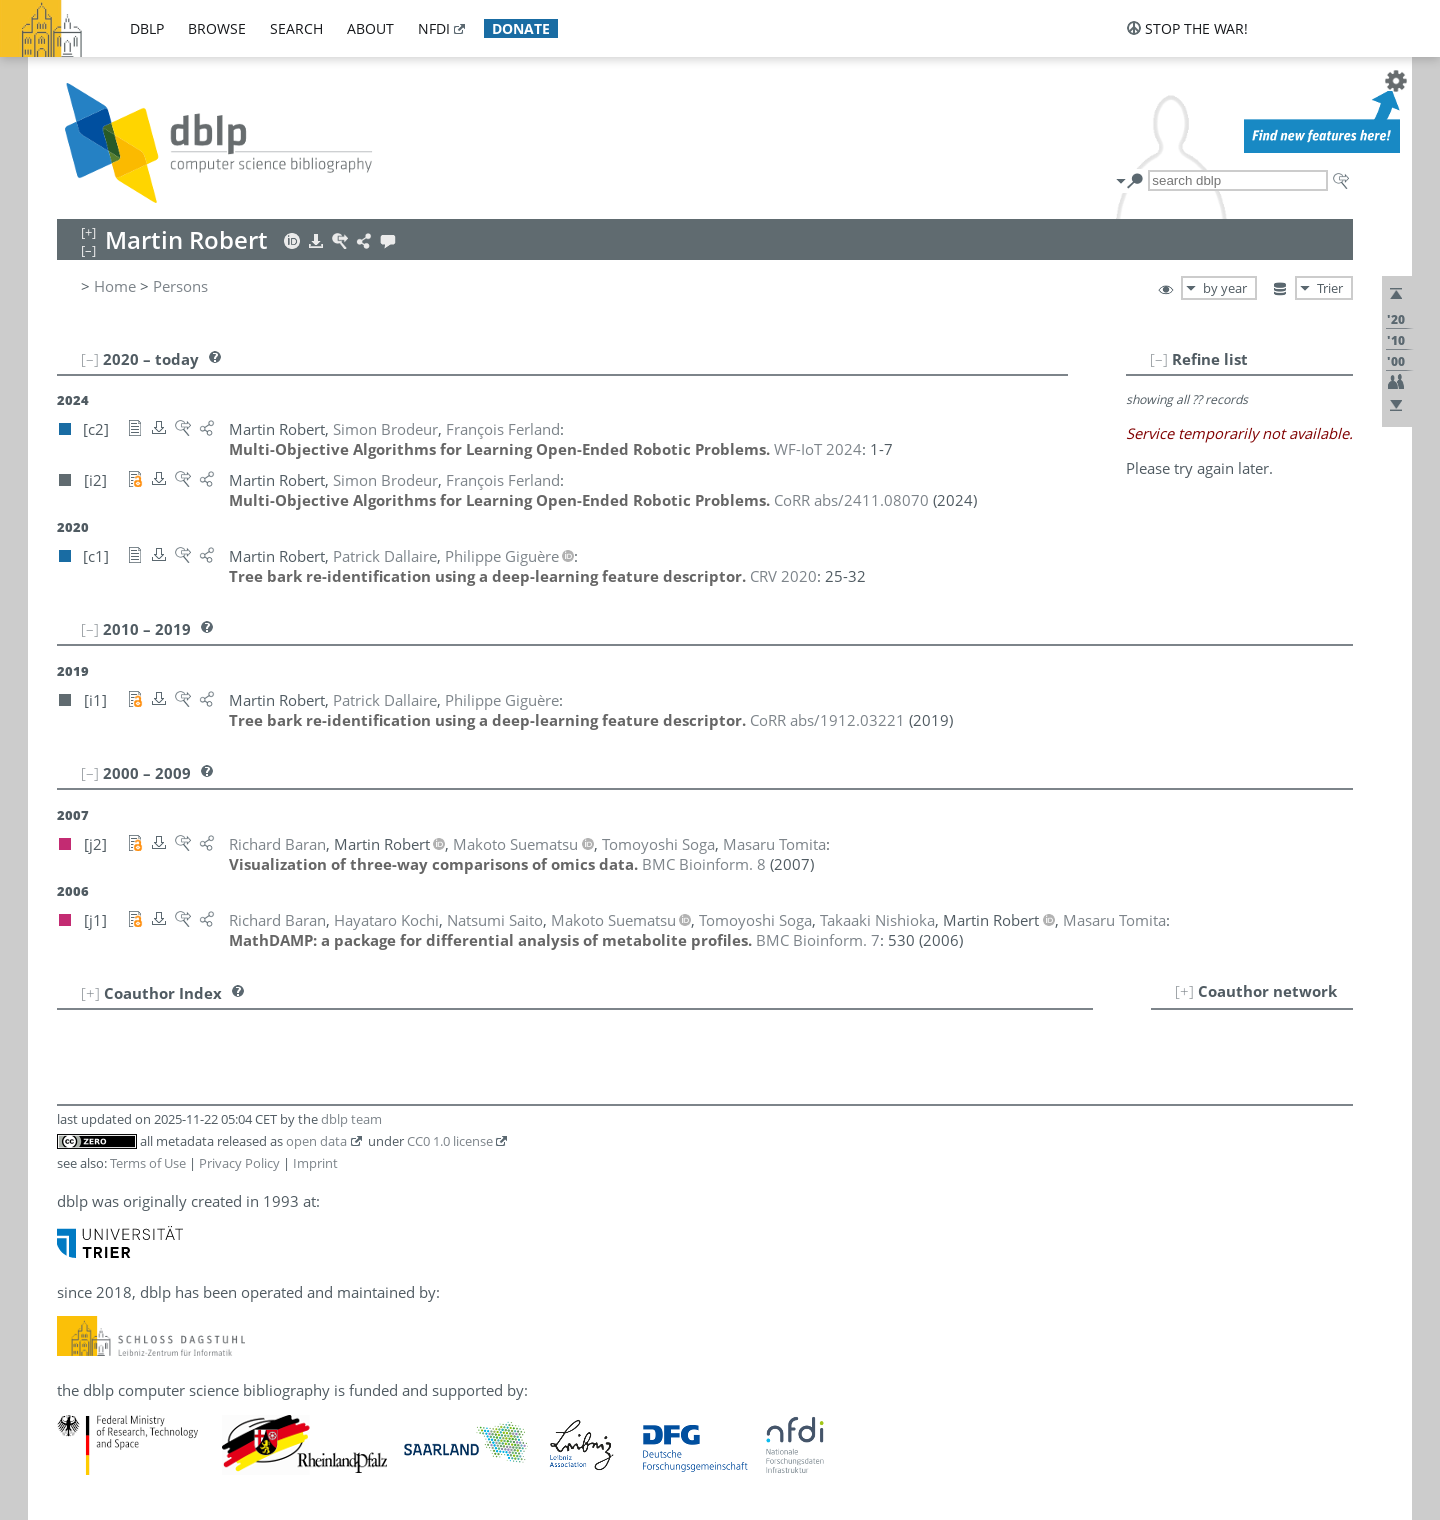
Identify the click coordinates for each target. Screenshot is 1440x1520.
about (370, 28)
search (296, 28)
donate (521, 28)
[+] (1184, 991)
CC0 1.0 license (450, 1141)
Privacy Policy (239, 1163)
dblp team (351, 1119)
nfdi (434, 28)
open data (316, 1141)
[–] (1159, 359)
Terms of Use (148, 1163)
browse (217, 28)
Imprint (315, 1163)
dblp (147, 28)
